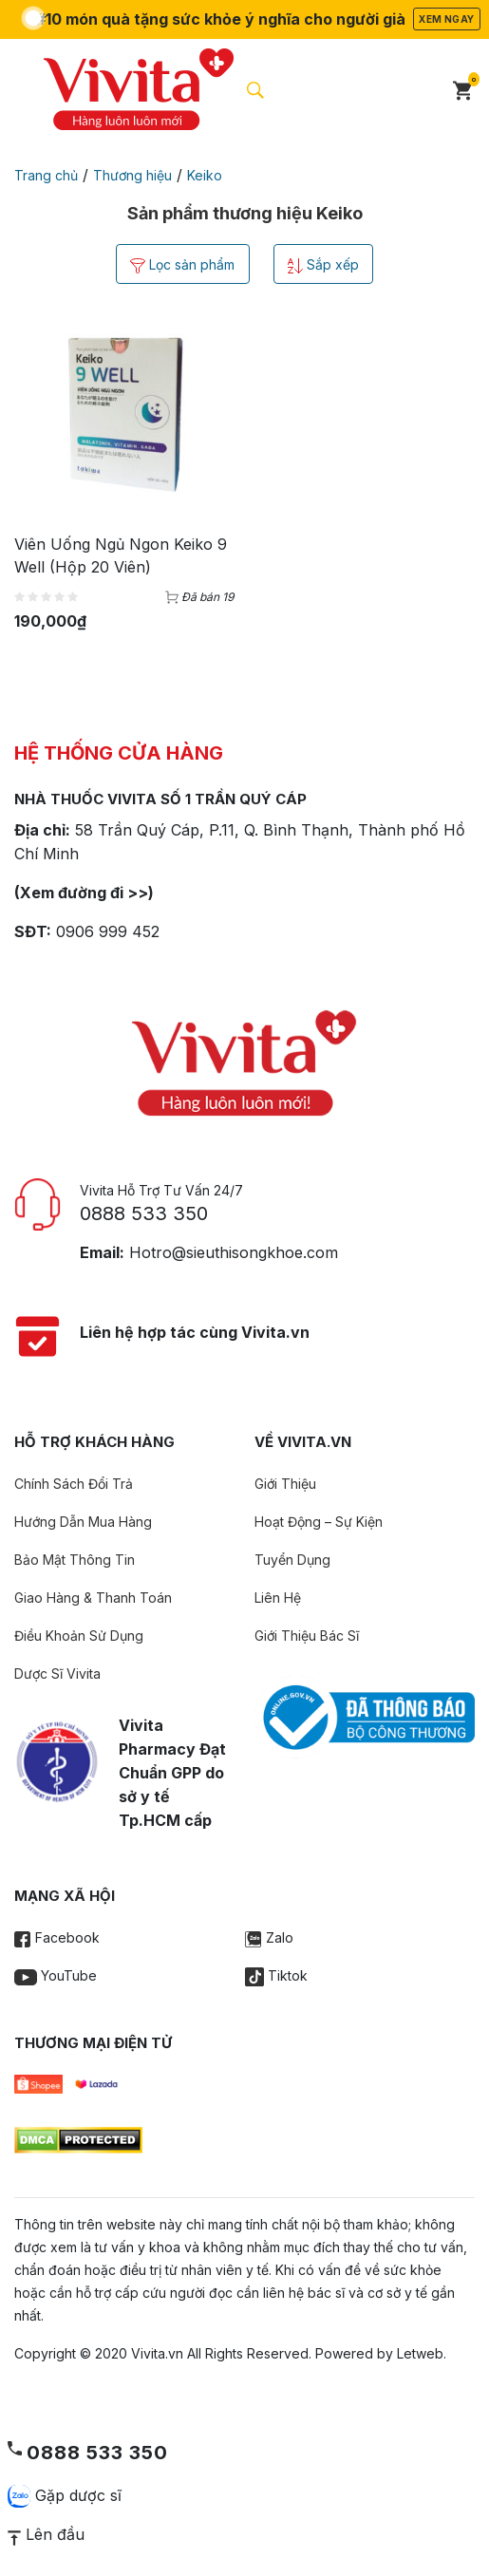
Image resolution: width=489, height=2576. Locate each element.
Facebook (57, 1938)
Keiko (204, 175)
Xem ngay (446, 19)
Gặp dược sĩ (65, 2496)
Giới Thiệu (285, 1484)
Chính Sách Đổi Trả (73, 1484)
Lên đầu (46, 2534)
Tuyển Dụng (292, 1560)
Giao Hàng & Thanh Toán (93, 1598)
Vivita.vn (157, 2354)
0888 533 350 (144, 1214)
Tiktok (276, 1976)
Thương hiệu (132, 175)
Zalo (269, 1938)
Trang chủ (46, 175)
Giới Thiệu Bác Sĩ (306, 1636)
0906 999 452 (108, 932)
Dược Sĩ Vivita (57, 1674)
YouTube (55, 1976)
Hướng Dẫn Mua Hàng (83, 1522)
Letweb (420, 2354)
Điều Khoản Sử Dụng (78, 1636)
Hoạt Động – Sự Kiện (318, 1522)
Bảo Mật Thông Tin (74, 1560)
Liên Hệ (277, 1598)
